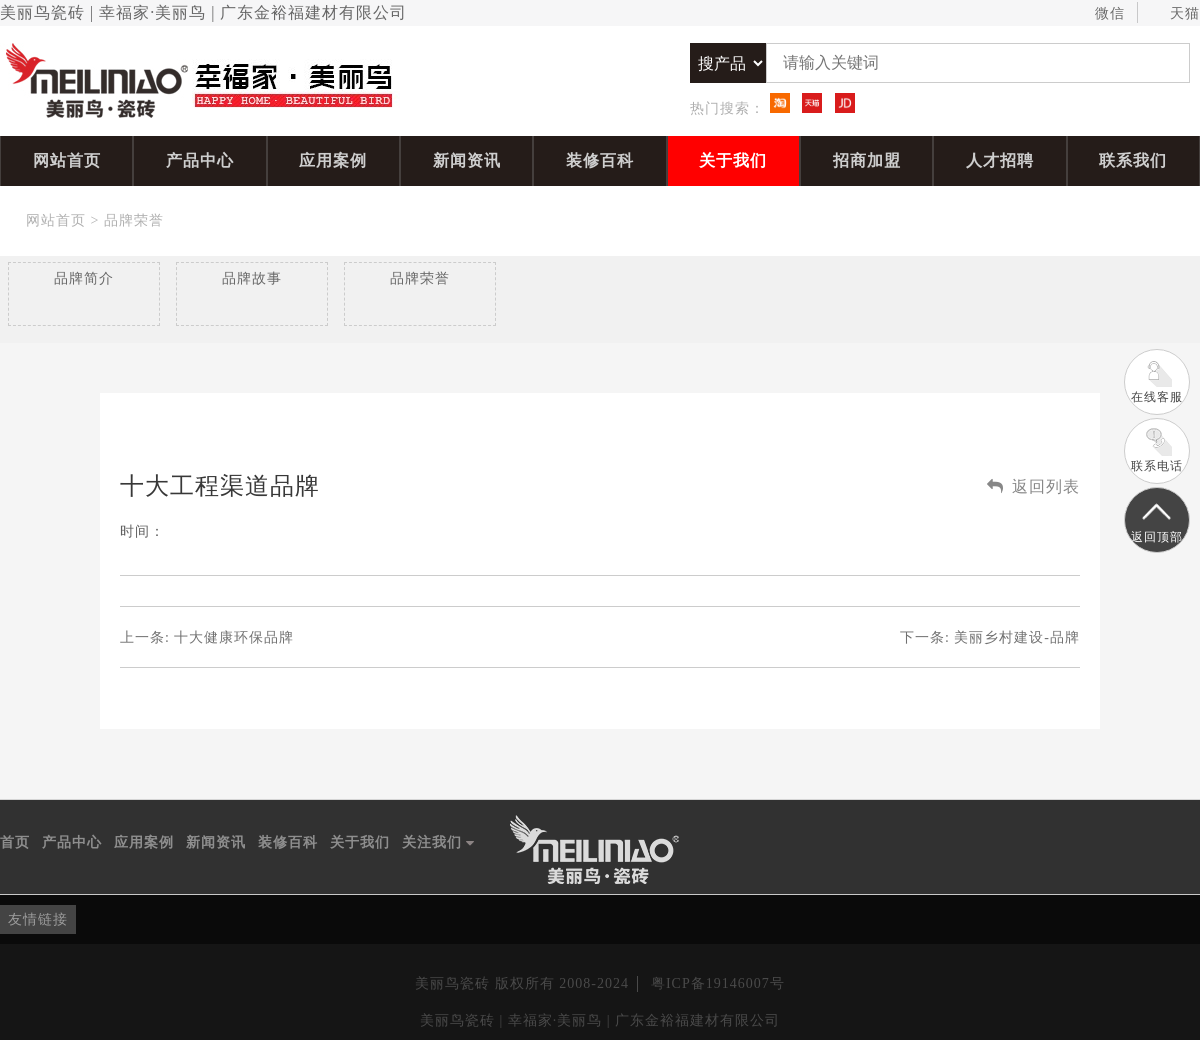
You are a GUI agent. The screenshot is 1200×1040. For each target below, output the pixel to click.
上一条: (207, 637)
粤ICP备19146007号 (718, 983)
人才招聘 (1000, 160)
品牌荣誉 (134, 220)
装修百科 (600, 160)
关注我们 (438, 843)
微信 (1100, 14)
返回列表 (1033, 486)
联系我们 (1133, 160)
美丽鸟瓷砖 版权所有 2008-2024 (522, 983)
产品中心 (200, 160)
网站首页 (67, 160)
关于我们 (733, 160)
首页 (15, 842)
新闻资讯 (467, 160)
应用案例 (333, 160)
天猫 (1175, 14)
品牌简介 (84, 278)
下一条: (990, 637)
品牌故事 (252, 278)
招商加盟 (867, 160)
